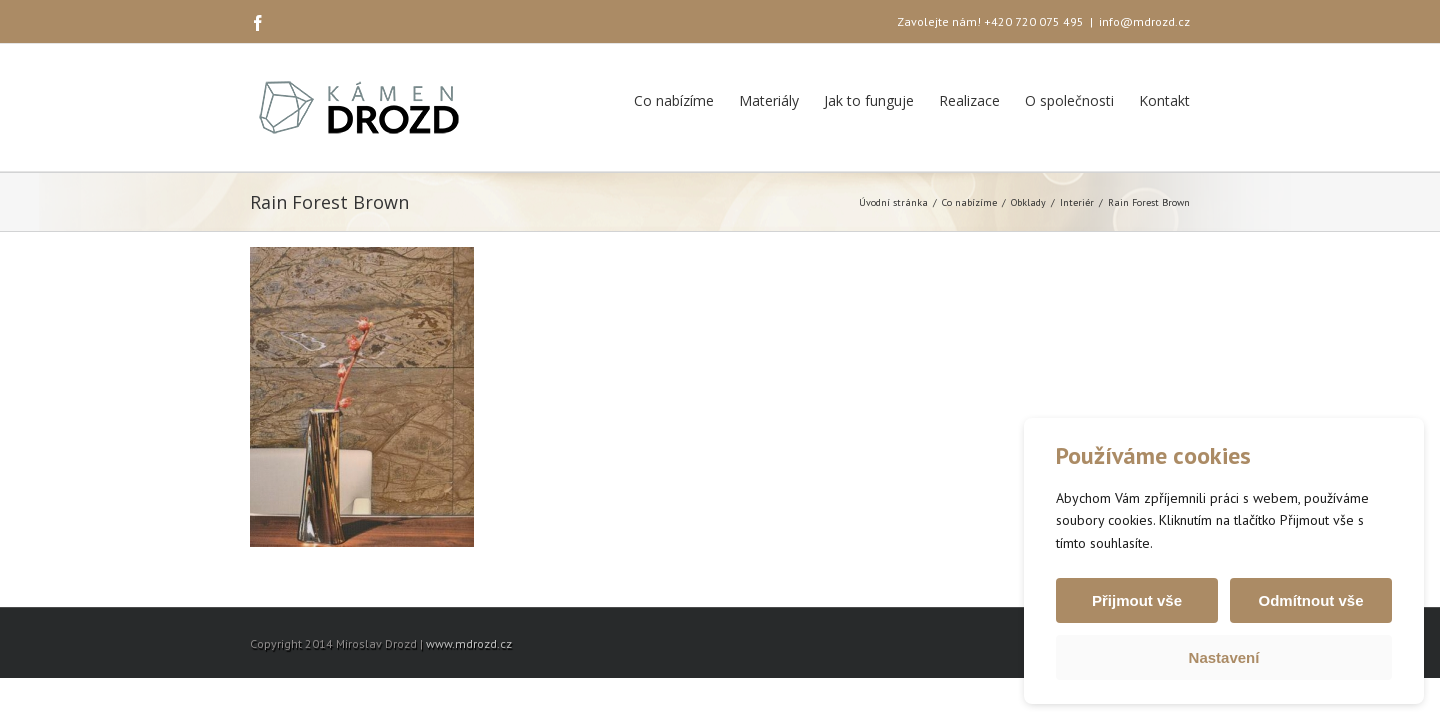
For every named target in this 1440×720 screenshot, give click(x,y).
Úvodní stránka (893, 202)
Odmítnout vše (1310, 600)
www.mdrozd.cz (469, 643)
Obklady (1028, 202)
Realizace (969, 100)
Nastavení (1224, 657)
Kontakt (1164, 100)
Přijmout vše (1137, 600)
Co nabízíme (674, 100)
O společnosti (1069, 100)
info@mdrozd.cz (1144, 21)
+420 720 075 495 (1034, 21)
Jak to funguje (869, 100)
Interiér (1077, 202)
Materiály (769, 100)
